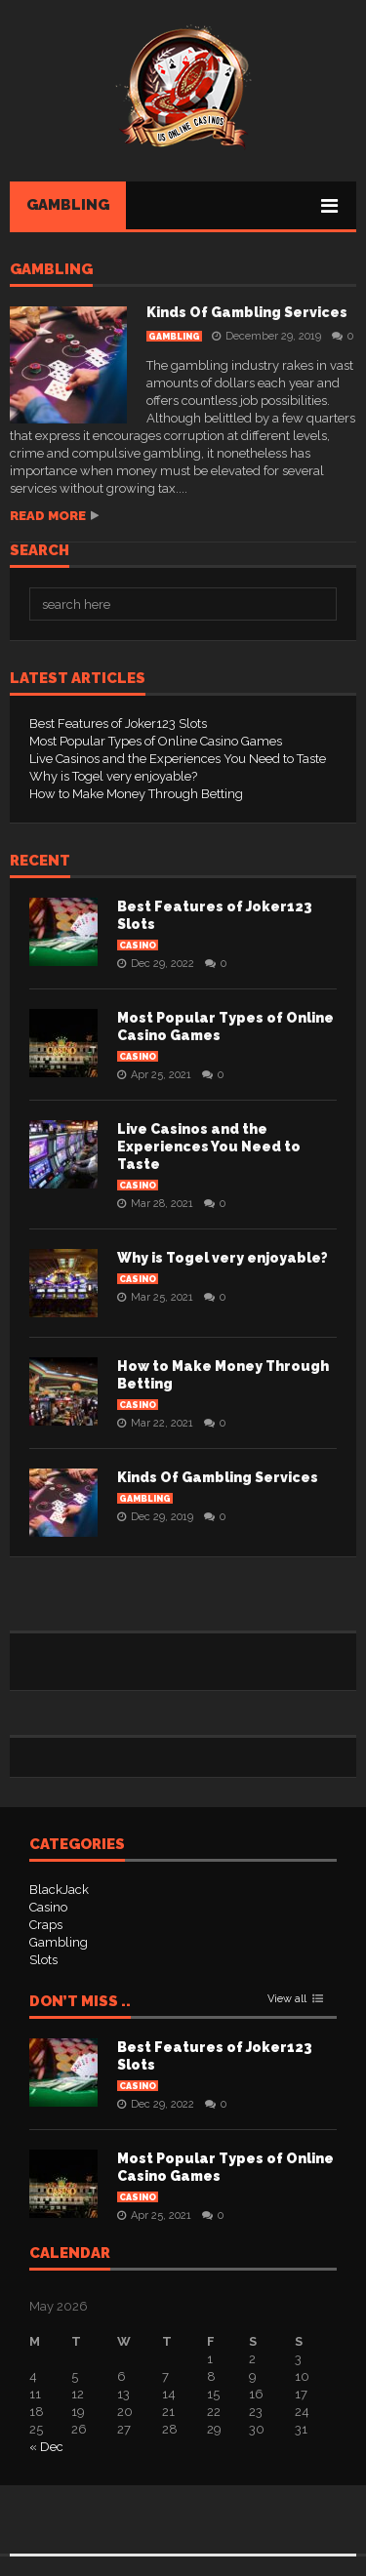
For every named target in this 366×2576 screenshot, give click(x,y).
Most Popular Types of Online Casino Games (155, 741)
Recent (40, 861)
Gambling (67, 205)
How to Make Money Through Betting (136, 793)
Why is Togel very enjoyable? (113, 776)
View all (286, 1999)
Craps (45, 1924)
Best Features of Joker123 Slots (118, 723)
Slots (43, 1959)
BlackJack (59, 1889)
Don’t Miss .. (80, 2002)
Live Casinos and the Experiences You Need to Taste (177, 758)
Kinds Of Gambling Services (246, 312)
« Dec (46, 2446)
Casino (137, 945)
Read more (48, 515)
